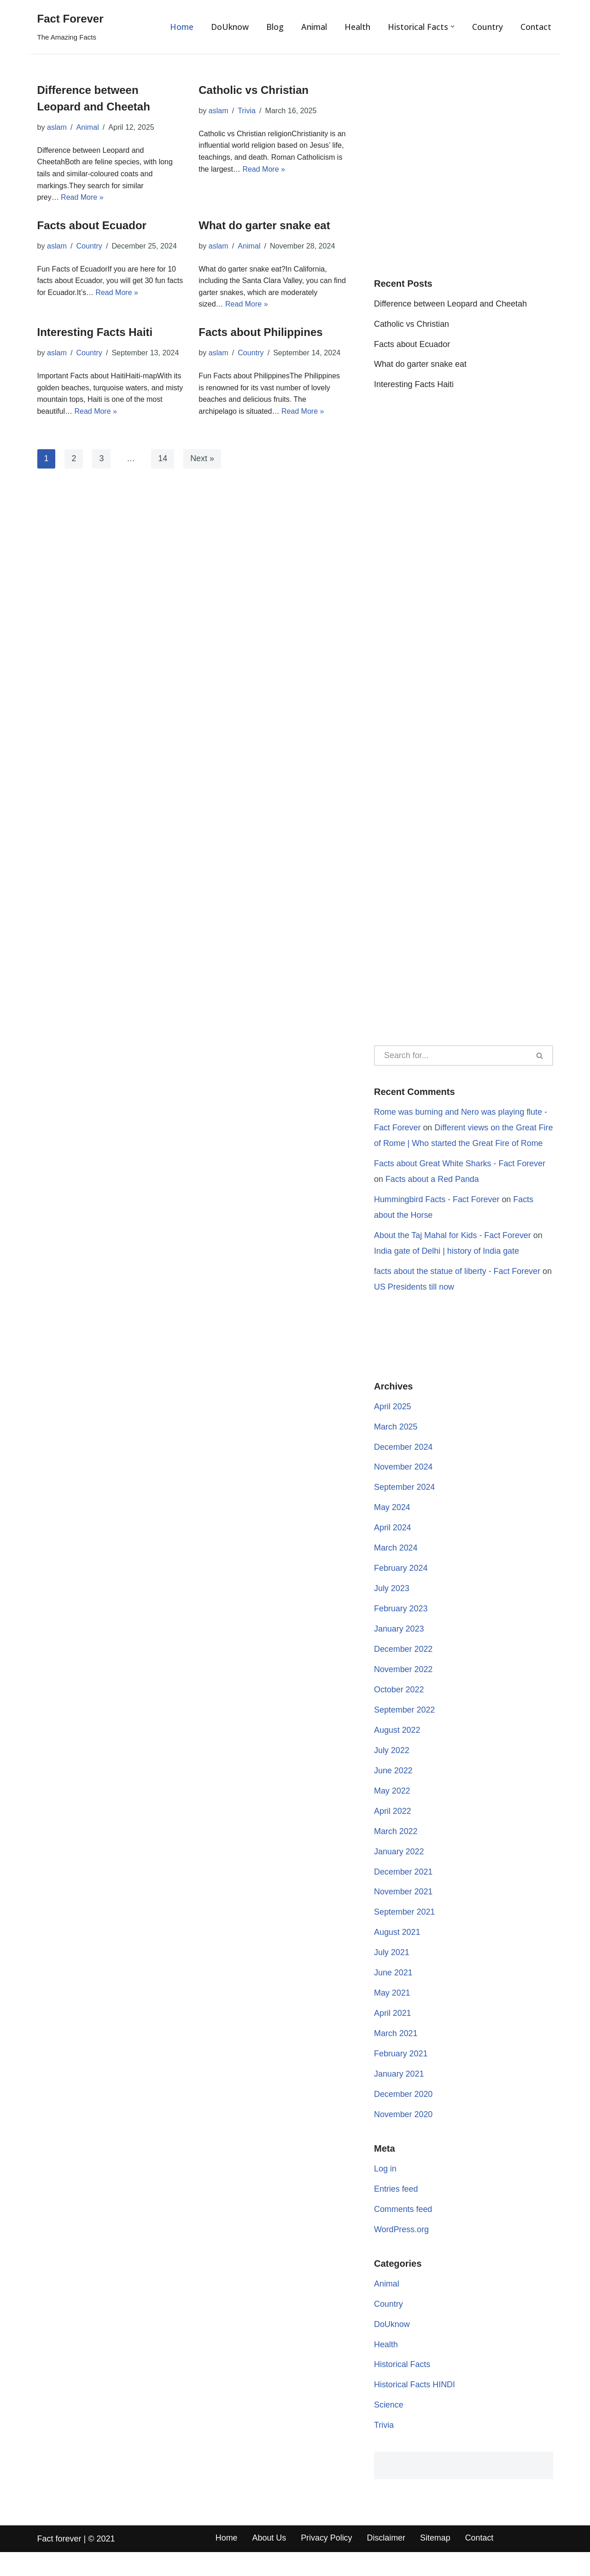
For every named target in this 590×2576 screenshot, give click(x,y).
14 (163, 459)
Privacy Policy (327, 2561)
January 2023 (399, 1649)
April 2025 (392, 1425)
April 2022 (392, 1831)
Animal (314, 26)
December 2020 (403, 2116)
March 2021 (396, 2055)
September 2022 (404, 1730)
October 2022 (399, 1709)
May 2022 (392, 1811)
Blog (274, 26)
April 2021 (392, 2035)
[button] (452, 26)
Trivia (247, 111)
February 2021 (401, 2076)
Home (181, 26)
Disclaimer (387, 2561)
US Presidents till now (414, 1305)
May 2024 (392, 1527)
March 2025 (396, 1445)
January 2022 (399, 1872)
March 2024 (396, 1567)
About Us (269, 2561)
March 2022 (396, 1852)
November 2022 (403, 1689)
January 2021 (399, 2096)
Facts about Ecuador (91, 225)
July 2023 (391, 1608)
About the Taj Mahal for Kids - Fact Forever (453, 1253)
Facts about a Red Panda (432, 1197)
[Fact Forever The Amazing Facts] (70, 26)
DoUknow (229, 26)
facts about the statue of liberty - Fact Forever (457, 1289)
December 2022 (403, 1669)
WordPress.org (401, 2252)
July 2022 (391, 1771)
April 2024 (392, 1547)
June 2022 (393, 1791)
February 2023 (401, 1628)
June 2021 (393, 1994)
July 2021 (391, 1974)
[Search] (450, 1056)
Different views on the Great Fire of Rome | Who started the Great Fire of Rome (455, 1145)
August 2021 (397, 1954)
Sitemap (436, 2561)
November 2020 (403, 2137)
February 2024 (401, 1587)
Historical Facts (402, 2388)
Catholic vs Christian (254, 90)
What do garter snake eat (264, 225)
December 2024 (403, 1465)
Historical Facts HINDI (415, 2408)
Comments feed (403, 2232)
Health (357, 26)
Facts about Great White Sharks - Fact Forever (460, 1181)
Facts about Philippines (260, 332)
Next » (203, 459)
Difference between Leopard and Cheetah (451, 304)
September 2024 (404, 1506)
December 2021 (403, 1893)
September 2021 (404, 1933)
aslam (57, 127)
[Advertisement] (463, 177)
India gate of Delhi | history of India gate (447, 1269)
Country (487, 26)
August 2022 (397, 1750)
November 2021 (403, 1913)
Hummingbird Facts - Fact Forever (437, 1217)
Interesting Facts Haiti (95, 332)
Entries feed (396, 2212)
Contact (535, 26)
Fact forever (59, 2562)
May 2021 (392, 2015)
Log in (385, 2191)
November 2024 (403, 1486)
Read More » (82, 197)
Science (388, 2429)
